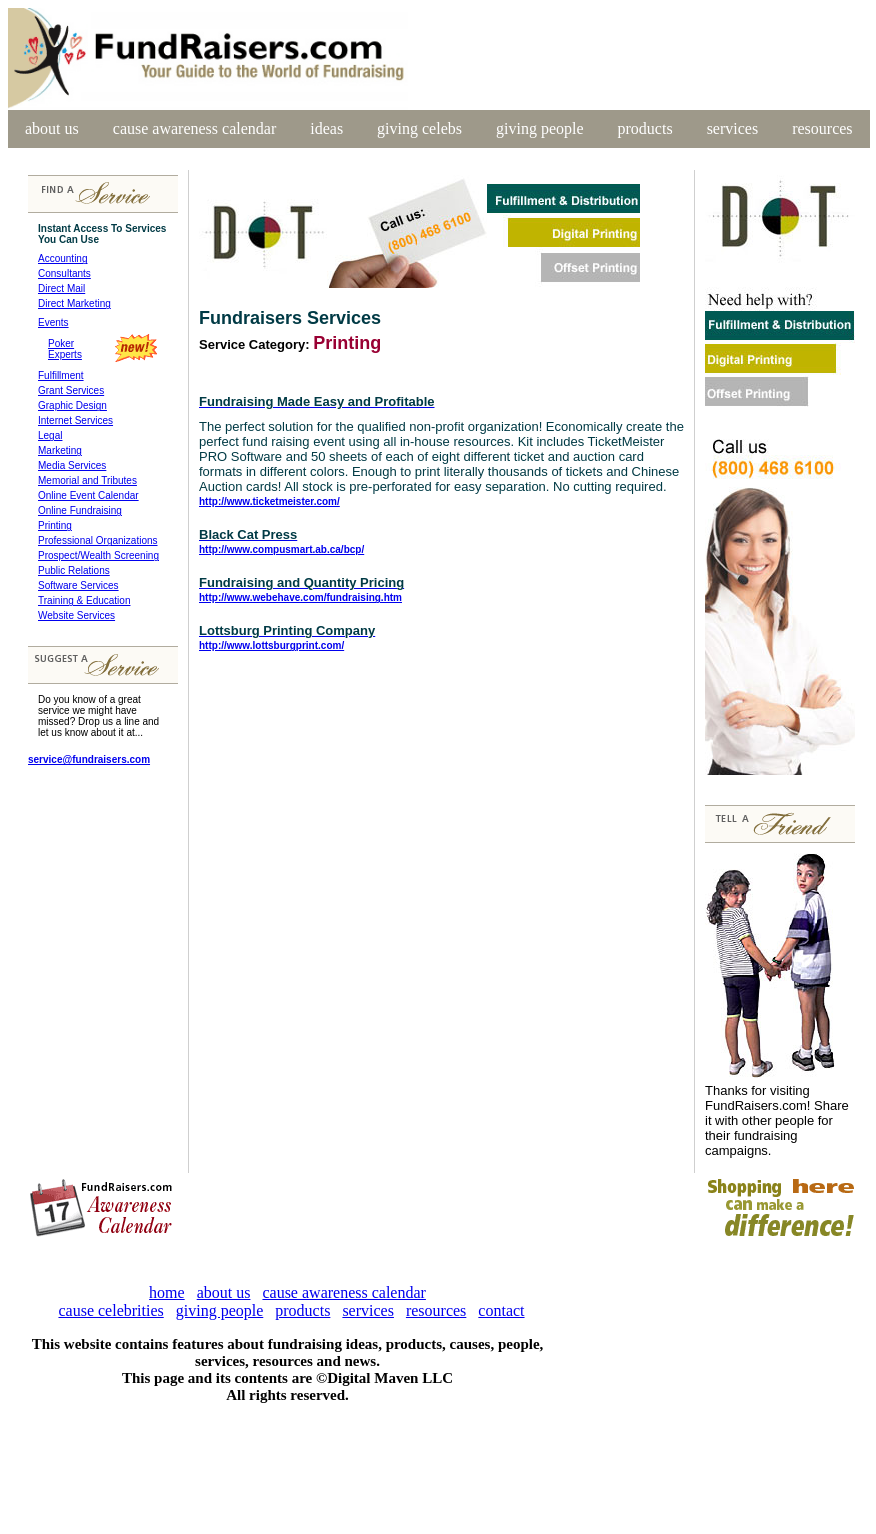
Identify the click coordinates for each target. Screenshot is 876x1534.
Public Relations (74, 570)
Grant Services (71, 390)
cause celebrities (110, 1310)
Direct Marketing (74, 303)
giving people (540, 128)
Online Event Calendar (88, 495)
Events (53, 322)
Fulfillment (61, 375)
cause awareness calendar (194, 128)
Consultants (64, 273)
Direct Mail (61, 288)
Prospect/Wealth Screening (98, 555)
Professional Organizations (98, 540)
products (645, 128)
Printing (55, 525)
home (167, 1292)
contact (501, 1310)
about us (52, 128)
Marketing (60, 450)
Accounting (62, 258)
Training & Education (84, 600)
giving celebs (419, 128)
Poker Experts (60, 349)
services (733, 128)
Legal (50, 435)
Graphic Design (72, 405)
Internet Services (75, 420)
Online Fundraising (80, 510)
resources (822, 128)
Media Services (72, 465)
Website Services (76, 615)
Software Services (78, 585)
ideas (326, 128)
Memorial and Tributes (87, 480)
